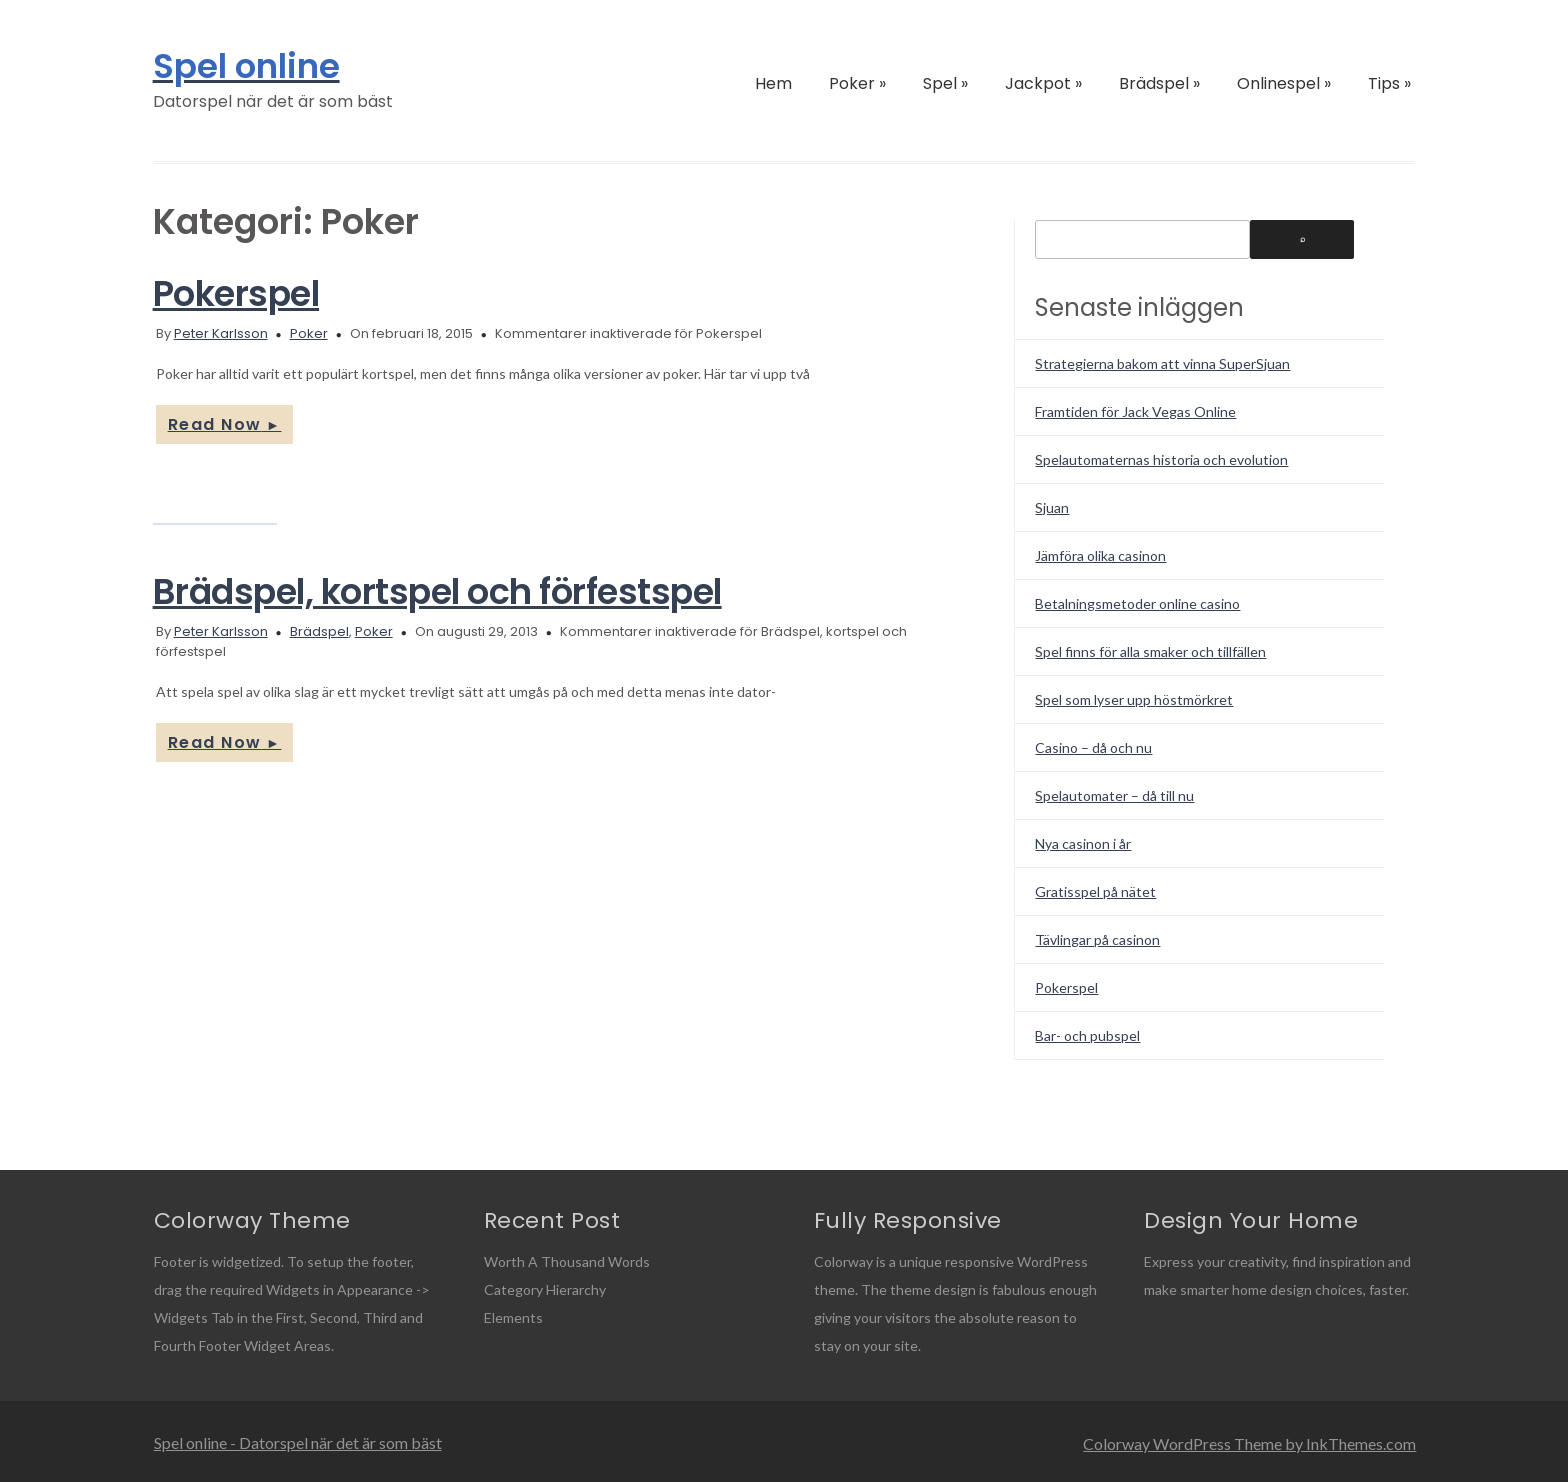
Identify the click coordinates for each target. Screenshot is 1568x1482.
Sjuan (1052, 507)
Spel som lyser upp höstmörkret (1134, 699)
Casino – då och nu (1093, 747)
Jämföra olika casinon (1100, 555)
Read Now (225, 424)
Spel (945, 83)
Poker (857, 83)
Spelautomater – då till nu (1114, 795)
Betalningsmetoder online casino (1137, 603)
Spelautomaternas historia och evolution (1161, 459)
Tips (1389, 83)
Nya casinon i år (1083, 843)
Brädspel (1159, 83)
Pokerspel (236, 293)
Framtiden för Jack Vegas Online (1135, 411)
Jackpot (1043, 83)
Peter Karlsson (221, 333)
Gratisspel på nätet (1095, 891)
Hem (773, 83)
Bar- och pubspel (1087, 1035)
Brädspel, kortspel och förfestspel (437, 591)
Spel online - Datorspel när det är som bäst (298, 1442)
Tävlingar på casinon (1097, 939)
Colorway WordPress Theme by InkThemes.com (1249, 1443)
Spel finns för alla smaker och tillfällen (1150, 651)
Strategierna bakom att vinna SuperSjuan (1162, 363)
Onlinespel (1284, 83)
